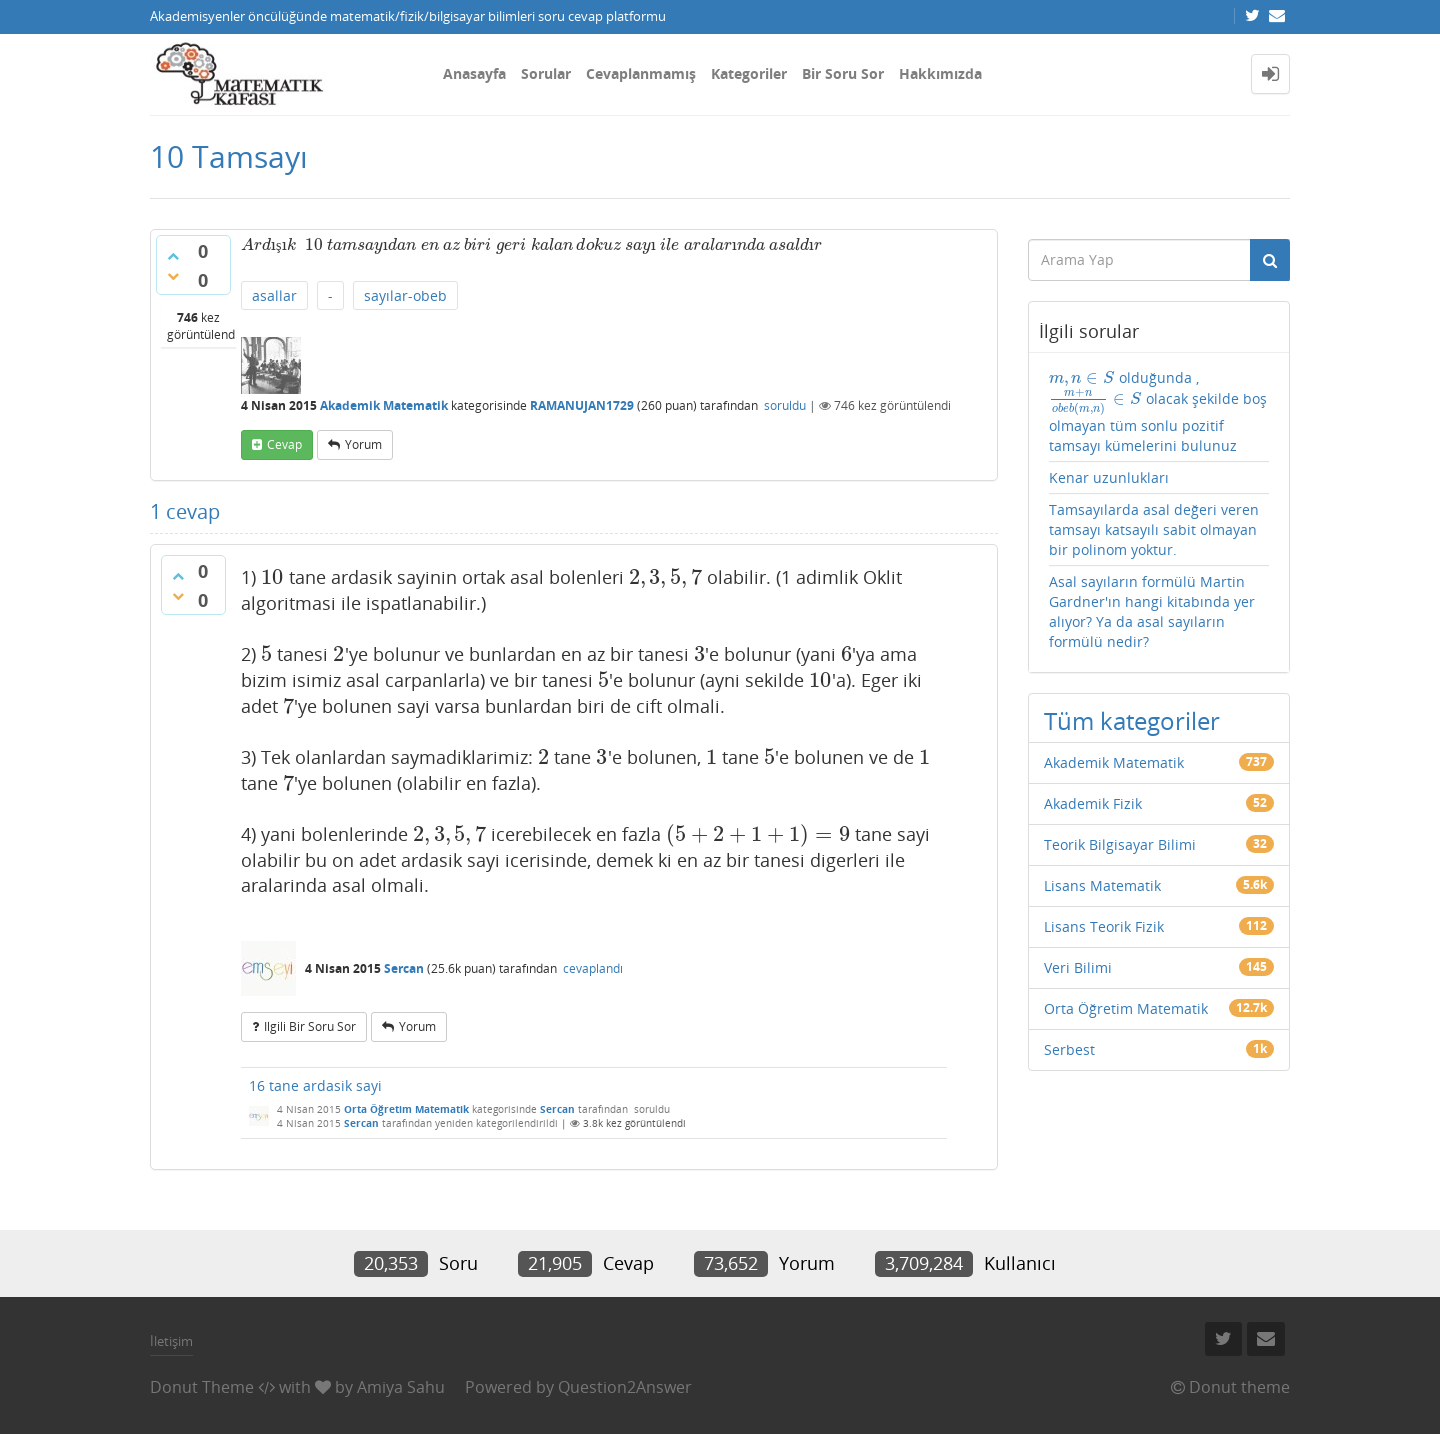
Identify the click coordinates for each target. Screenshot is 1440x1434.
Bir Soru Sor (843, 73)
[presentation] (269, 244)
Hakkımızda (940, 73)
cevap (284, 444)
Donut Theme (202, 1387)
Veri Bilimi (1078, 967)
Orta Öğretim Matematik (406, 1109)
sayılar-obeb (405, 295)
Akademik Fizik (1093, 803)
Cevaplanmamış (641, 73)
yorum (363, 444)
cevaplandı (593, 968)
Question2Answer (625, 1387)
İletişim (171, 1341)
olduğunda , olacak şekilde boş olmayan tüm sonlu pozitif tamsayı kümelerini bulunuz (1158, 411)
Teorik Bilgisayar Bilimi (1120, 844)
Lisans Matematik (1102, 885)
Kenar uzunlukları (1109, 477)
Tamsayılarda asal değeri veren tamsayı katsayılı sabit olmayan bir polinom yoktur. (1154, 529)
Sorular (546, 73)
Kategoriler (749, 73)
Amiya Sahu (401, 1387)
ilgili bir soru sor (310, 1026)
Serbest (1069, 1049)
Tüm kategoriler (1132, 720)
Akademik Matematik (384, 405)
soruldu (785, 405)
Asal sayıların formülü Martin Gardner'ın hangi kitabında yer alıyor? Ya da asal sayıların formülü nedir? (1152, 611)
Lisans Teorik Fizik (1104, 926)
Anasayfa (474, 73)
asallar (274, 295)
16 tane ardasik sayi (315, 1085)
